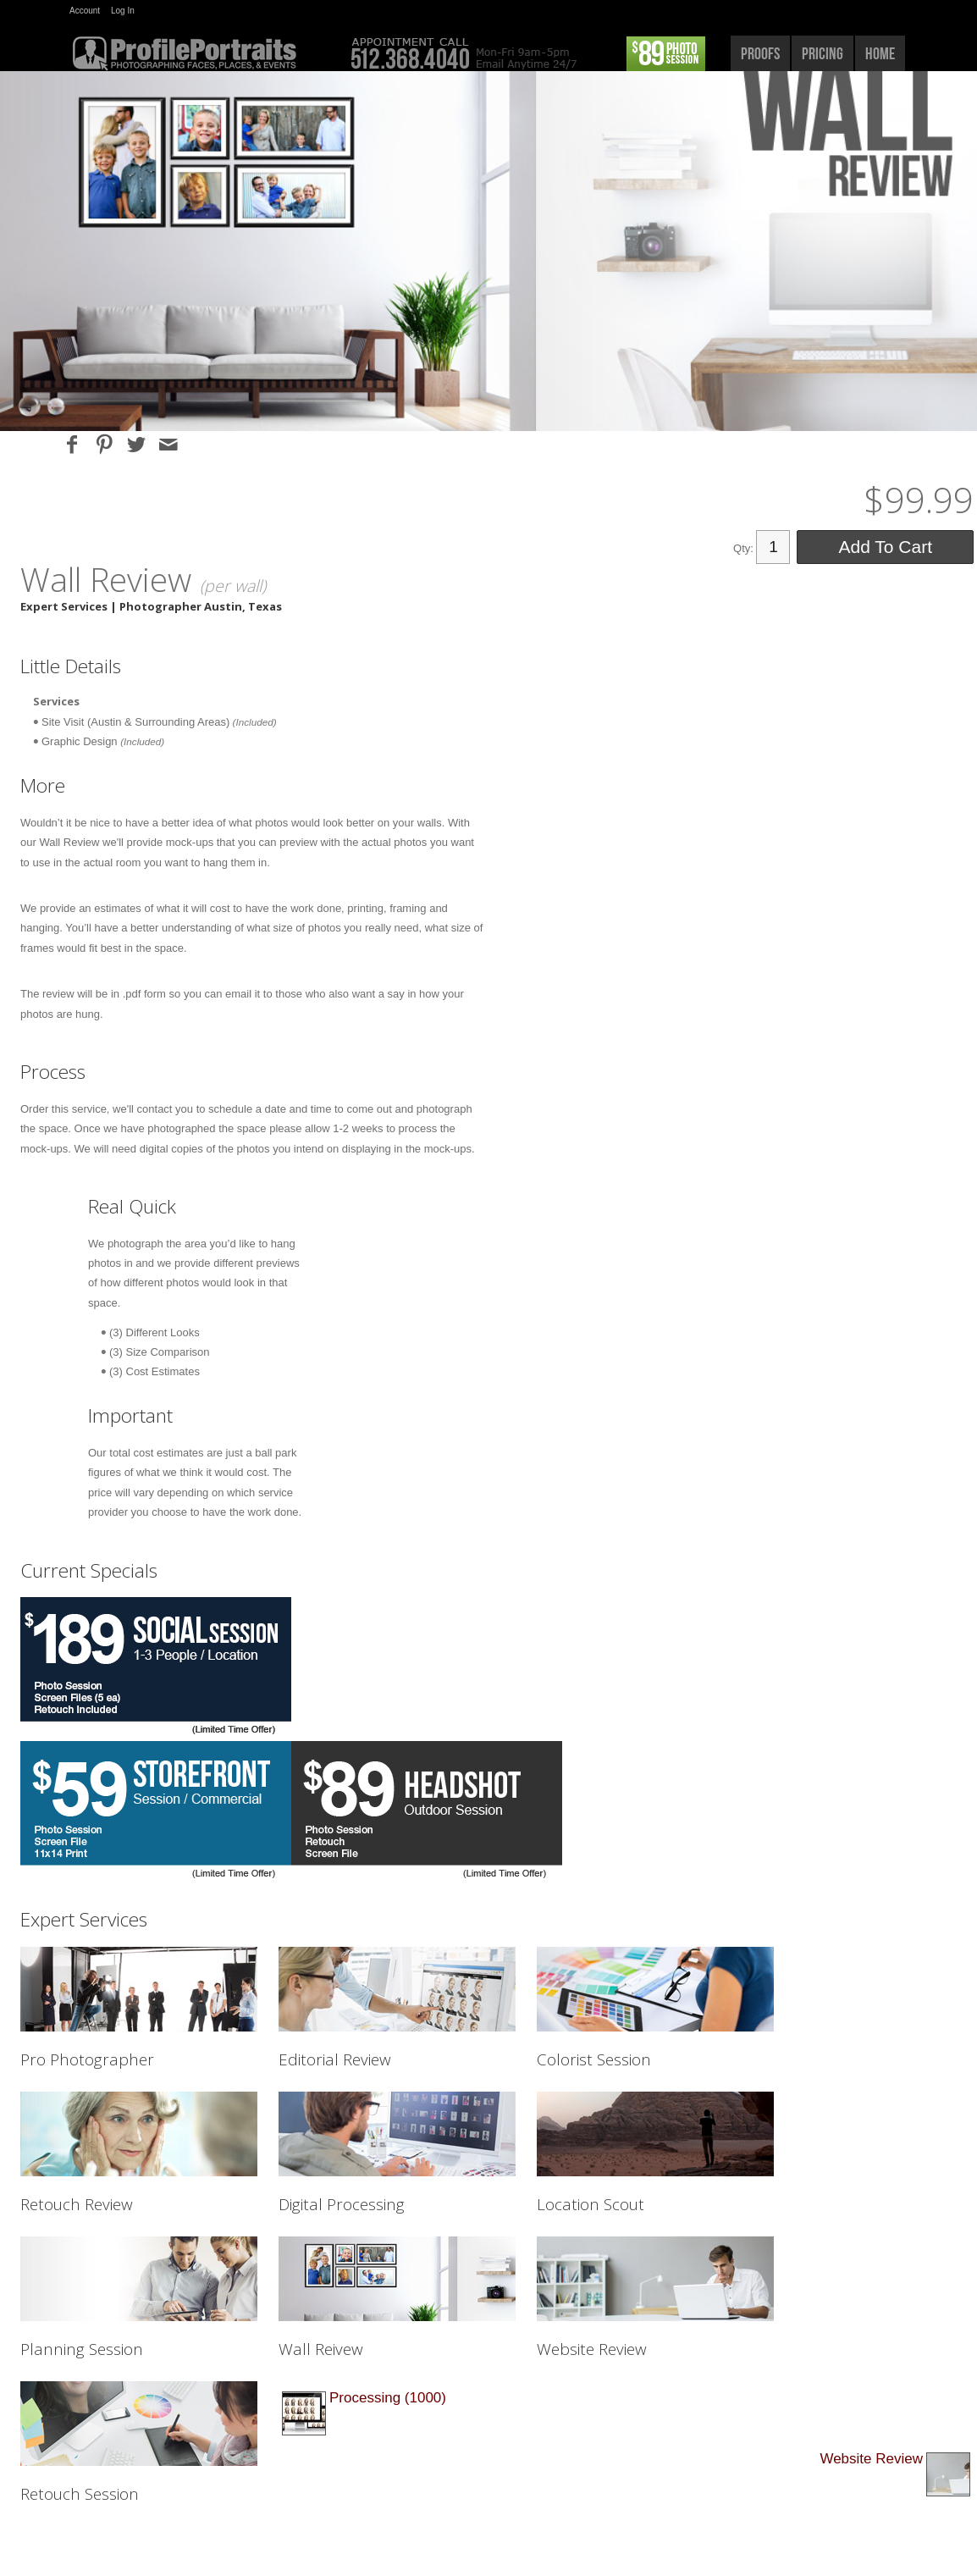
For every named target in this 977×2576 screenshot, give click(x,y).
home (880, 53)
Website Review (871, 2459)
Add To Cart (885, 546)
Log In (123, 10)
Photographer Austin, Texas (200, 606)
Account (84, 10)
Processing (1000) (387, 2398)
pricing (822, 53)
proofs (760, 53)
